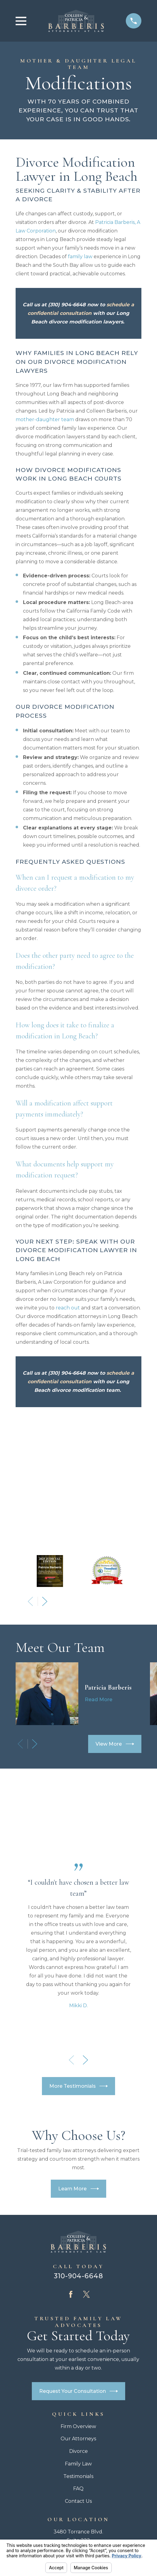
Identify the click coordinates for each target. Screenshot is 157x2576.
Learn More (78, 2063)
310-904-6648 (78, 2150)
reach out (68, 1308)
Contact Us (78, 2375)
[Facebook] (70, 2168)
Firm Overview (78, 2300)
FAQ (78, 2363)
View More (114, 1618)
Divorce (78, 2326)
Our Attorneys (78, 2313)
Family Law (78, 2338)
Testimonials (78, 2350)
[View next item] (44, 1475)
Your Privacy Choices (107, 2495)
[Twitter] (86, 2168)
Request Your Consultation (78, 2265)
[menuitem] (46, 2502)
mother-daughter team (45, 419)
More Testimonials (78, 1960)
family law (80, 256)
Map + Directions (78, 2431)
